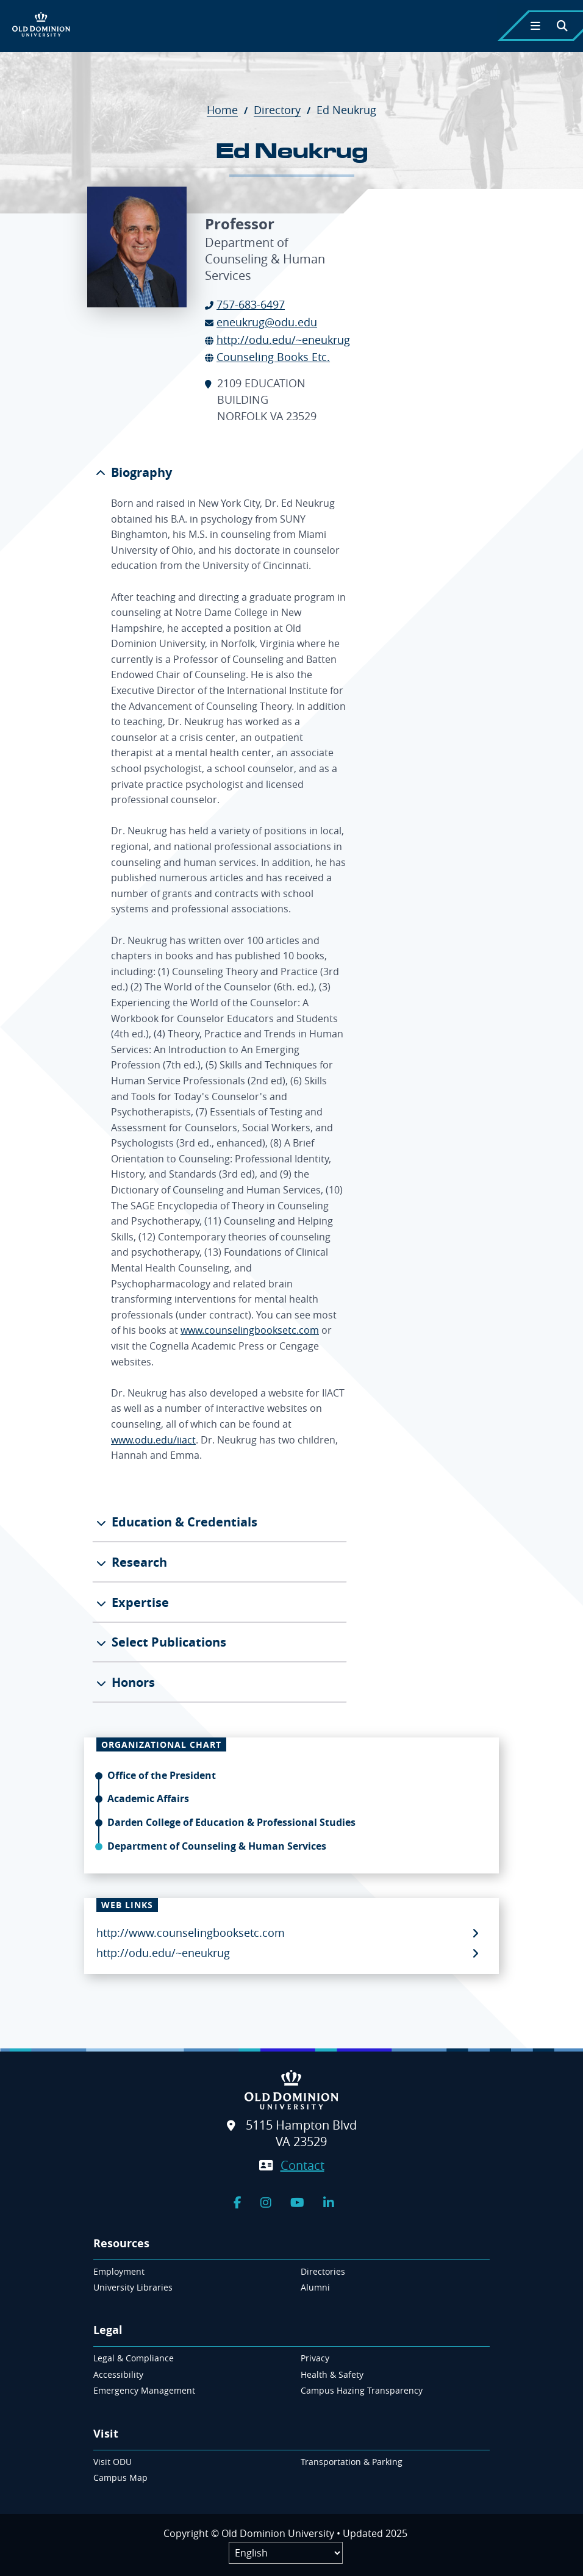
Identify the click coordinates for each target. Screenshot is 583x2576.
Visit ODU (112, 2461)
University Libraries (133, 2287)
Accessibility (118, 2374)
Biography (140, 472)
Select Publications (167, 1642)
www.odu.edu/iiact (153, 1440)
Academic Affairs (148, 1798)
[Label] (286, 2553)
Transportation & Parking (351, 2461)
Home (229, 109)
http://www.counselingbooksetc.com (190, 1932)
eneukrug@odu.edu (266, 322)
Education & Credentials (183, 1522)
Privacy (315, 2358)
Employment (119, 2271)
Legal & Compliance (133, 2358)
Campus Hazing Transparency (362, 2390)
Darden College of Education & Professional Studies (231, 1822)
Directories (323, 2271)
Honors (132, 1682)
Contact (302, 2165)
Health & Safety (332, 2374)
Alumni (315, 2287)
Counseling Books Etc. (273, 356)
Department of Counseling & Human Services (216, 1846)
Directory (283, 109)
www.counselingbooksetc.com (250, 1330)
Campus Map (120, 2477)
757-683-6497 (250, 304)
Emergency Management (144, 2390)
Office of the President (161, 1775)
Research (138, 1562)
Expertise (139, 1602)
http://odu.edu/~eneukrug (283, 339)
